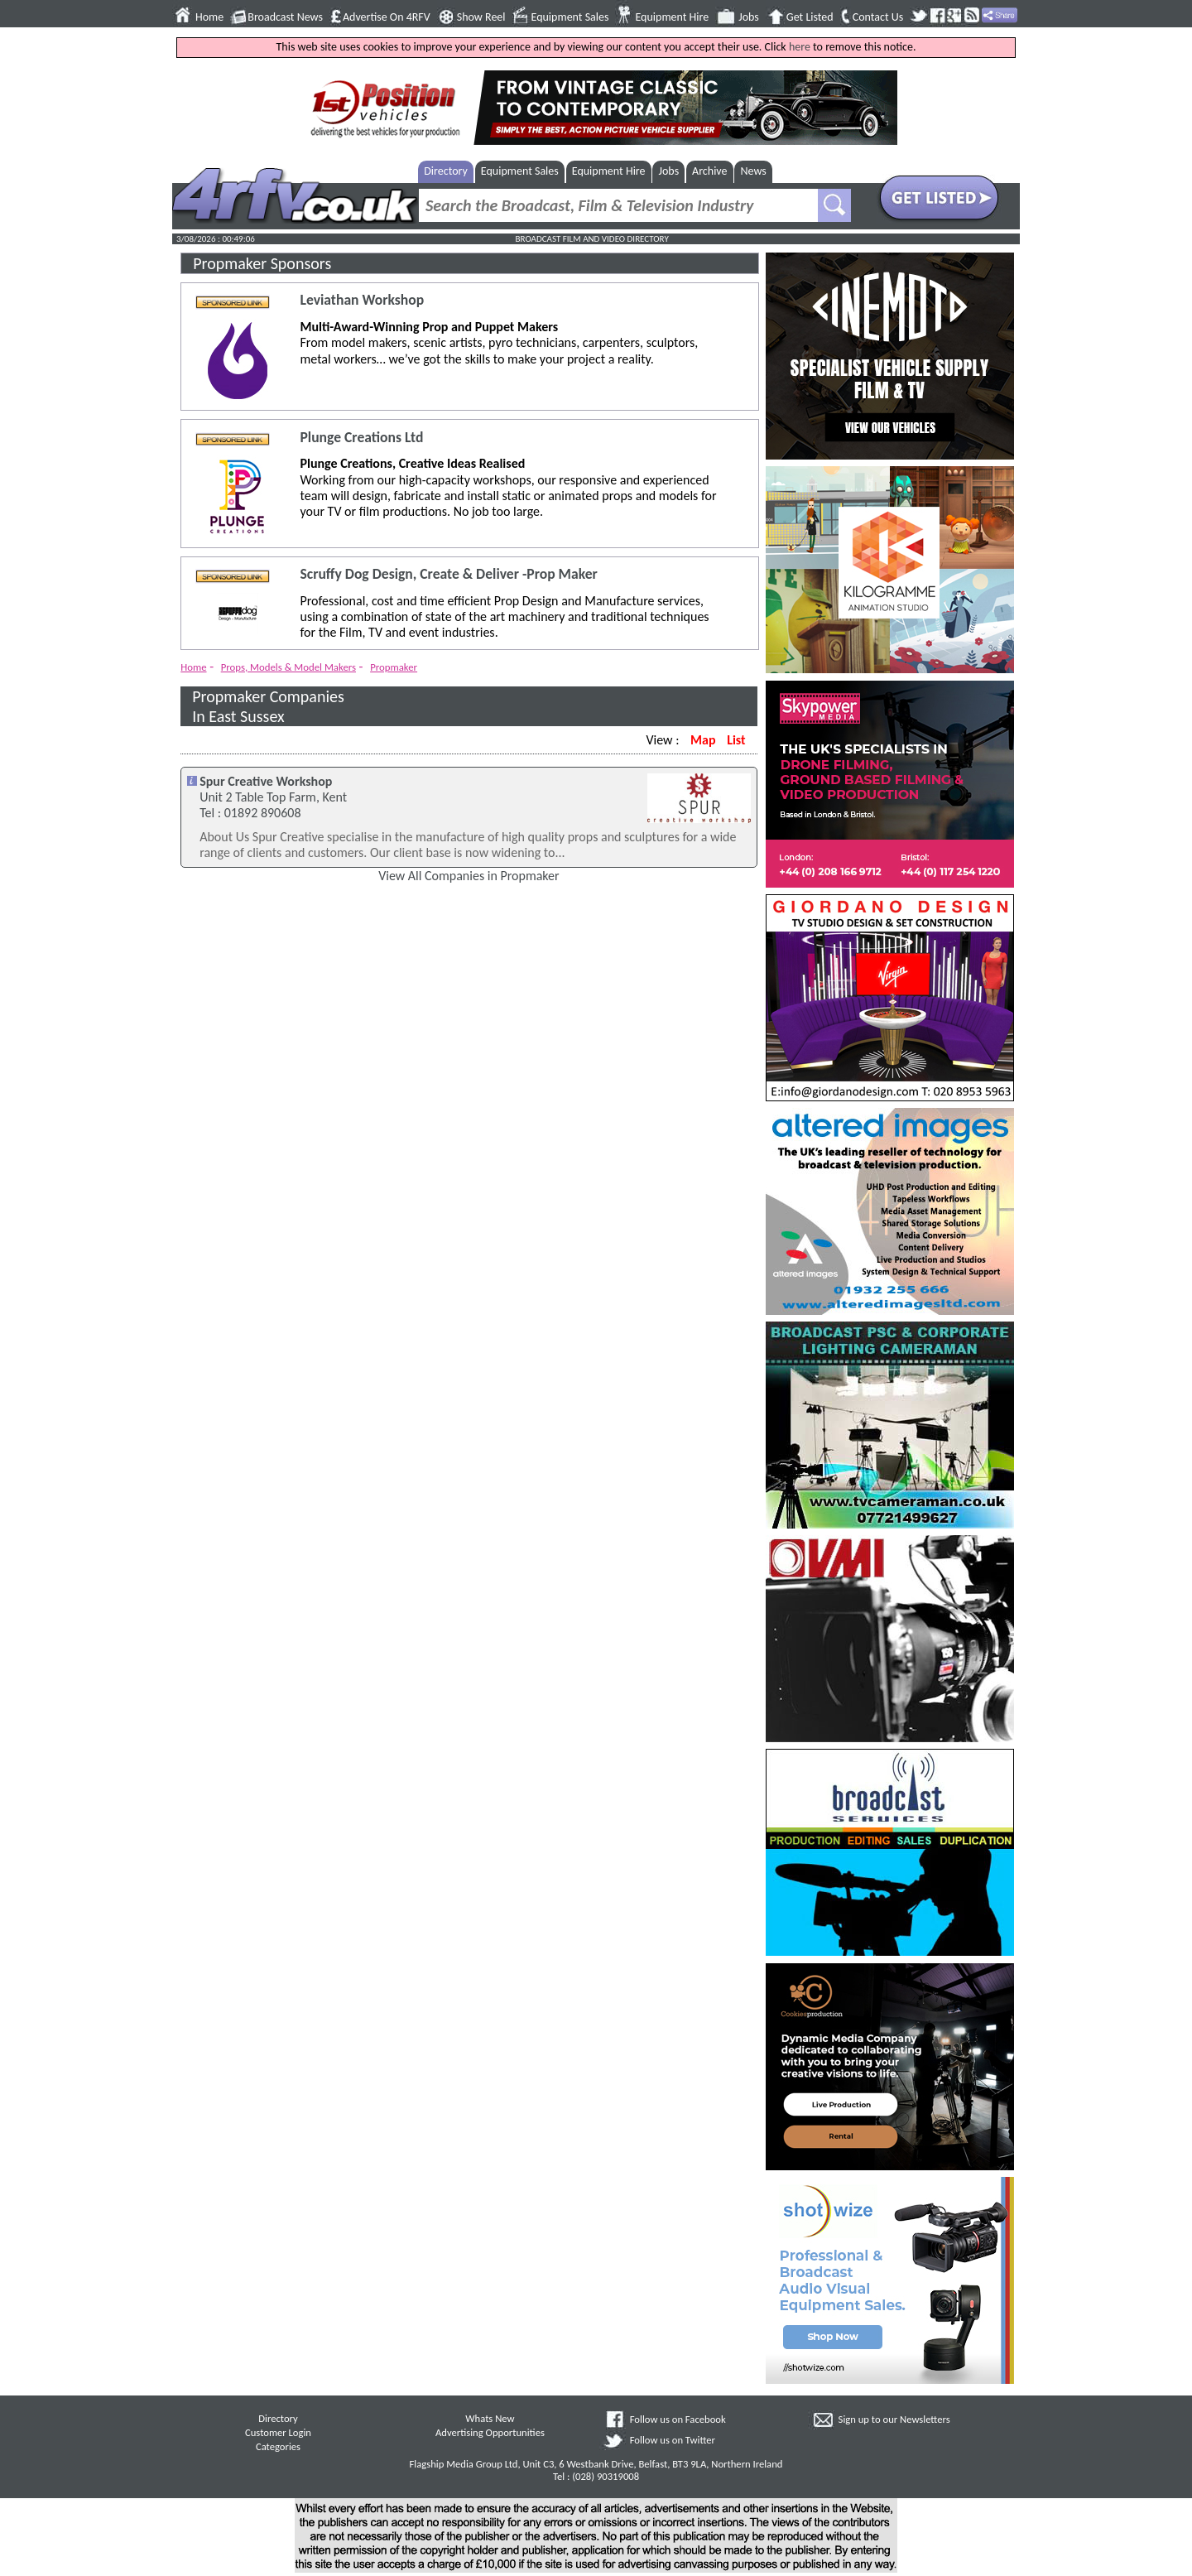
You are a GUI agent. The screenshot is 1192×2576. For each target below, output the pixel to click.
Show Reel (481, 17)
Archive (709, 171)
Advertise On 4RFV (386, 17)
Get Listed (810, 17)
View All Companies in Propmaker (469, 876)
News (754, 171)
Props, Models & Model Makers (288, 667)
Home (209, 17)
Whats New (489, 2418)
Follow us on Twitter (672, 2440)
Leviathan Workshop (362, 300)
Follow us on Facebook (678, 2419)
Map (702, 740)
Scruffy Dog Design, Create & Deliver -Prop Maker (448, 574)
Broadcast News (285, 17)
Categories (278, 2446)
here (799, 47)
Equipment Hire (672, 17)
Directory (446, 171)
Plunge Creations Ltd (361, 437)
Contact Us (878, 17)
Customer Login (278, 2432)
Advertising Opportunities (490, 2432)
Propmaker (393, 667)
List (736, 740)
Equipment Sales (570, 17)
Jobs (748, 17)
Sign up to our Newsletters (894, 2419)
